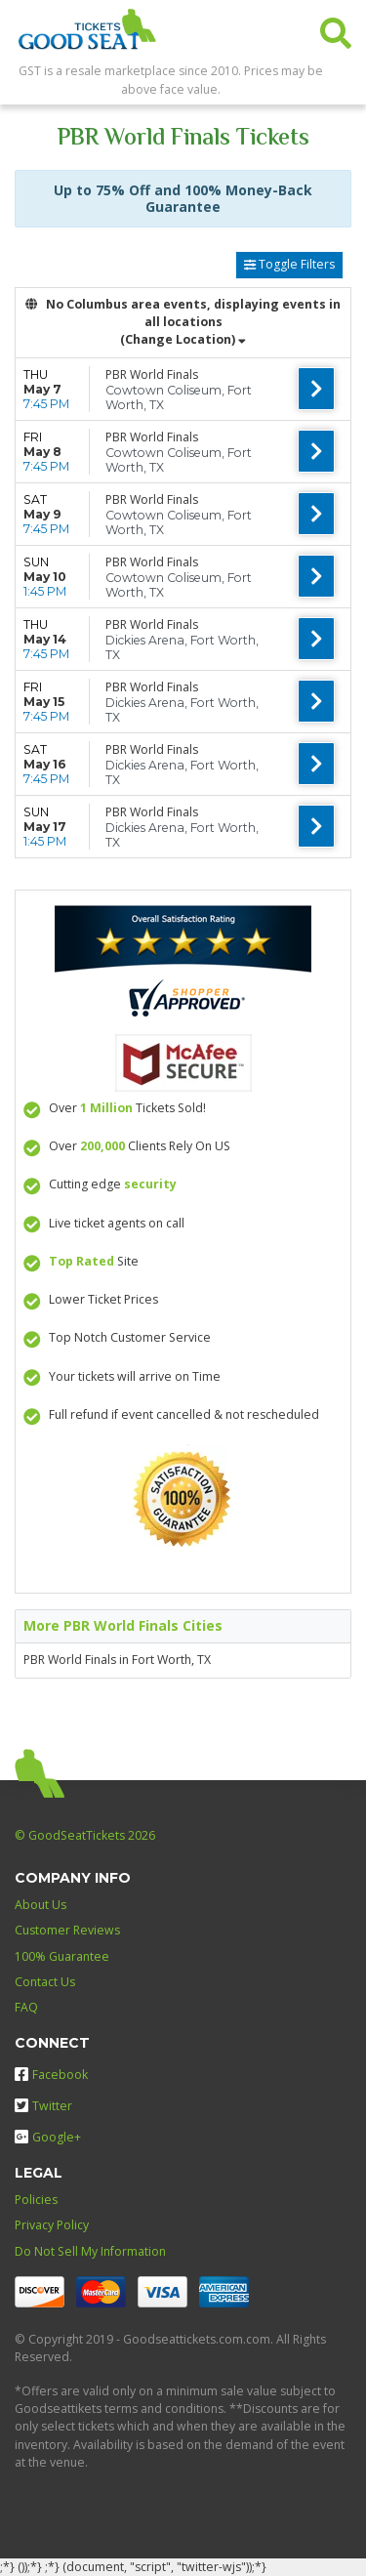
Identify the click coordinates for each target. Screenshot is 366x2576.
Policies (36, 2199)
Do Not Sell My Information (90, 2251)
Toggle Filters (289, 264)
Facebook (51, 2074)
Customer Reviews (67, 1930)
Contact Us (45, 1982)
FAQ (26, 2007)
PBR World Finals (151, 374)
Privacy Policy (52, 2225)
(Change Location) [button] (183, 339)
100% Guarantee (62, 1956)
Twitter (43, 2106)
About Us (40, 1904)
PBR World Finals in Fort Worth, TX (117, 1659)
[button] (335, 29)
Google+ (48, 2137)
